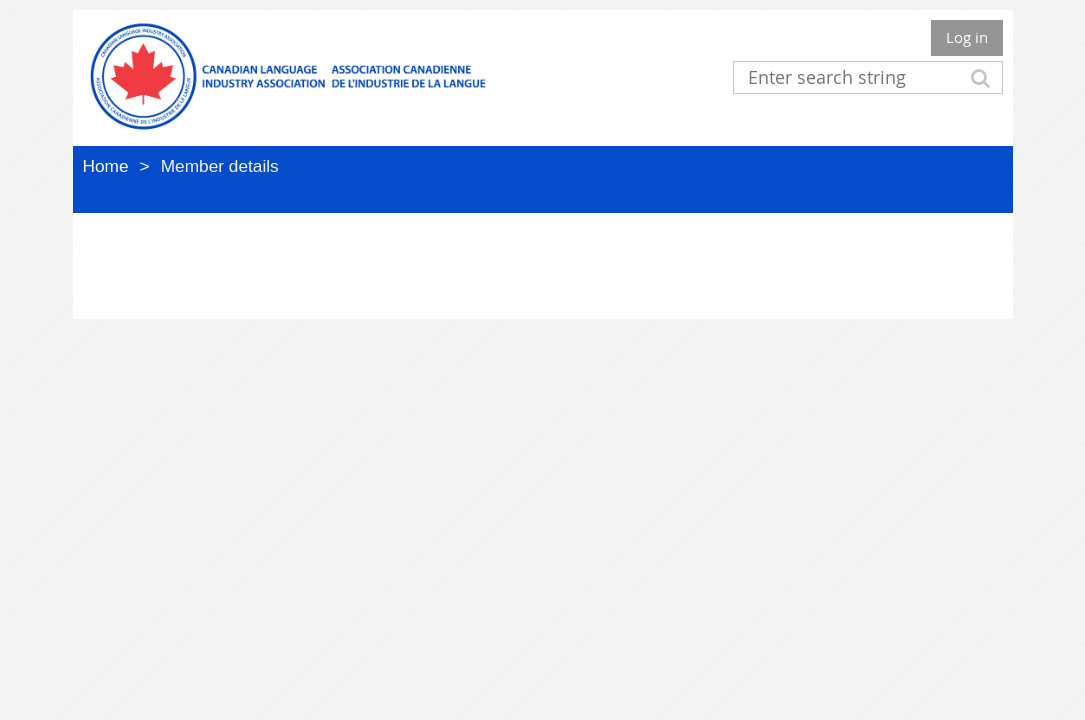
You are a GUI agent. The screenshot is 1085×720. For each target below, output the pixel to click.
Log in (967, 37)
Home (106, 166)
